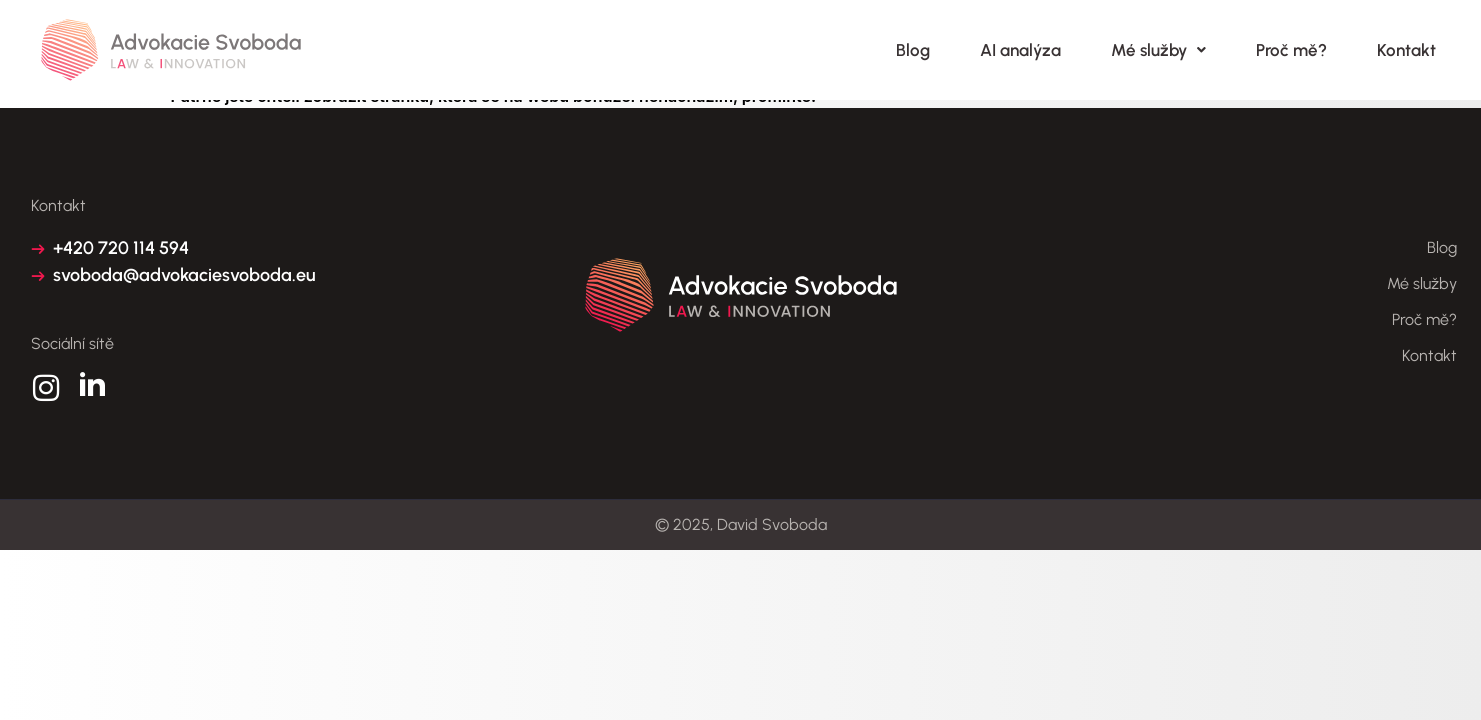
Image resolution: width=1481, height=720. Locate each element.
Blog (913, 50)
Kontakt (1406, 50)
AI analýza (1020, 50)
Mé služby (1158, 50)
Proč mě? (1291, 50)
